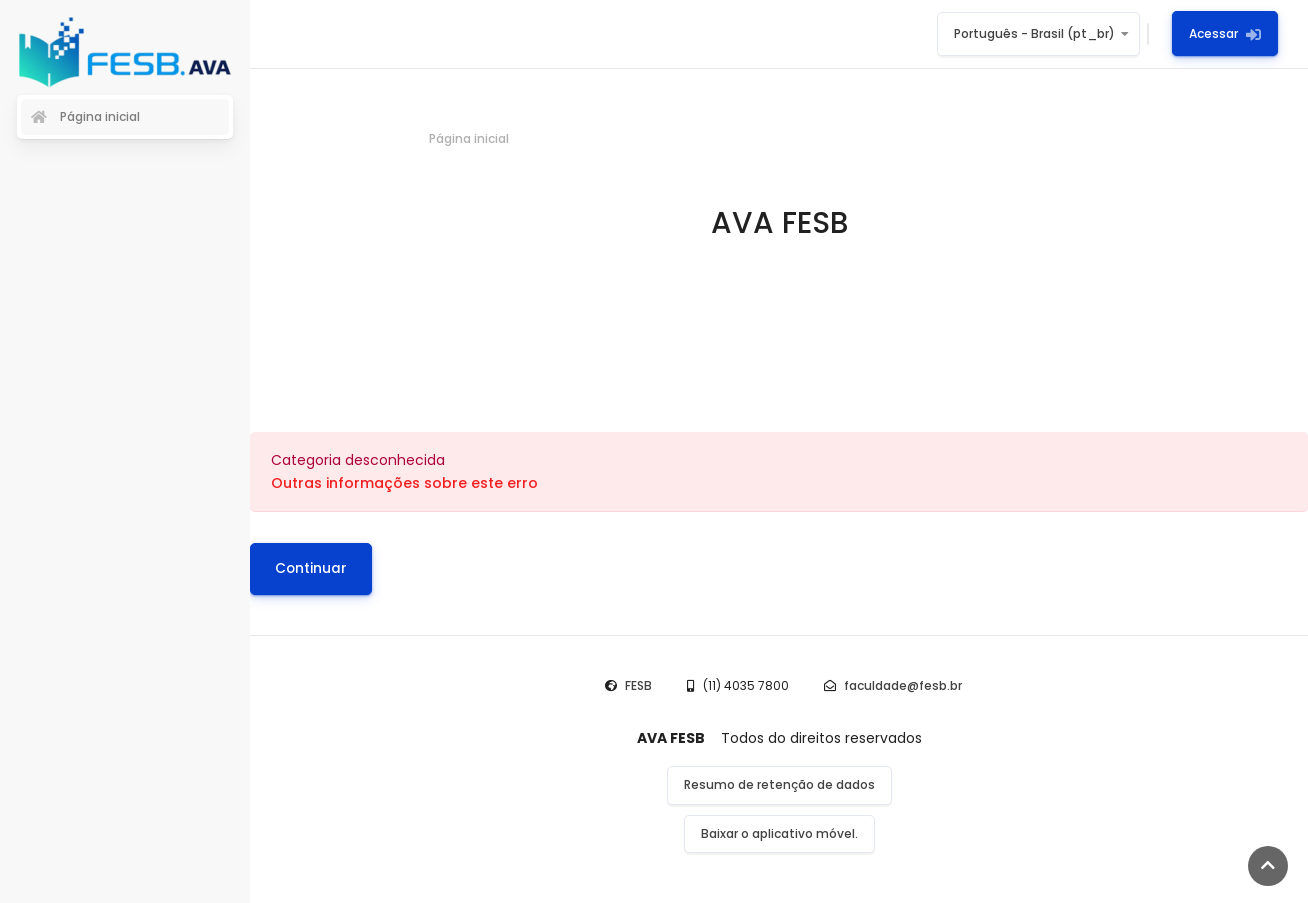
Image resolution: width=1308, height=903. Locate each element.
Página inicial (469, 138)
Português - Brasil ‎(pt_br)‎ (1034, 33)
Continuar (311, 568)
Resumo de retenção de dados (779, 784)
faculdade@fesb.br (903, 685)
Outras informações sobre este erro (404, 483)
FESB (638, 685)
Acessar (1225, 33)
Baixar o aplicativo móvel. (779, 833)
